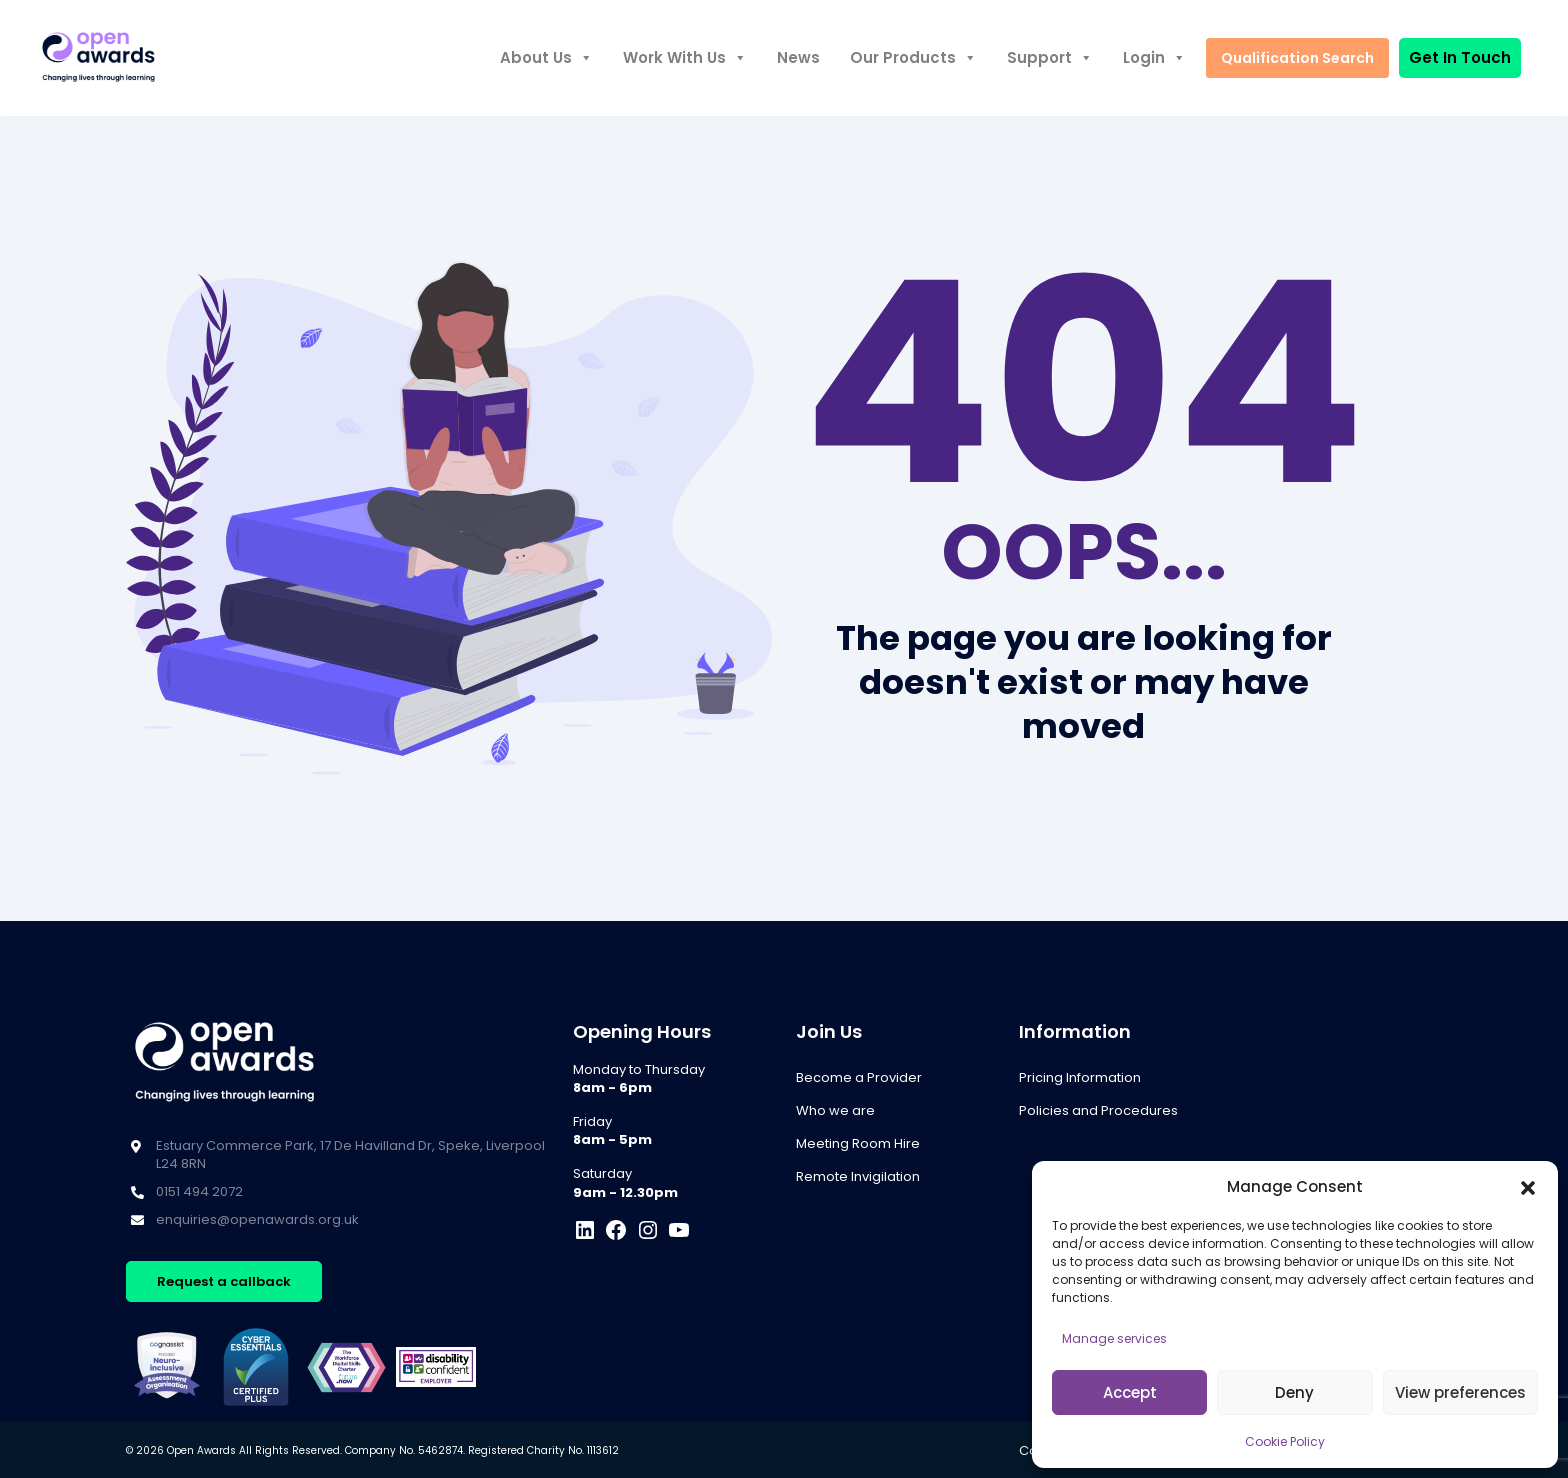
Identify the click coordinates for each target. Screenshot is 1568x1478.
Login (1154, 58)
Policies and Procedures (1098, 1110)
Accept (1130, 1392)
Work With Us (685, 58)
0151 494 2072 (199, 1191)
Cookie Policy (1285, 1441)
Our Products (913, 58)
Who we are (835, 1110)
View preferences (1460, 1392)
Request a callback (224, 1281)
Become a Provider (859, 1077)
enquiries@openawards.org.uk (257, 1219)
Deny (1294, 1392)
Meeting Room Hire (858, 1143)
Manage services (1114, 1338)
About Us (546, 58)
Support (1050, 58)
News (798, 57)
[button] (1528, 1187)
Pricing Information (1080, 1077)
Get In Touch (1460, 57)
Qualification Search (1297, 58)
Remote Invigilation (858, 1176)
